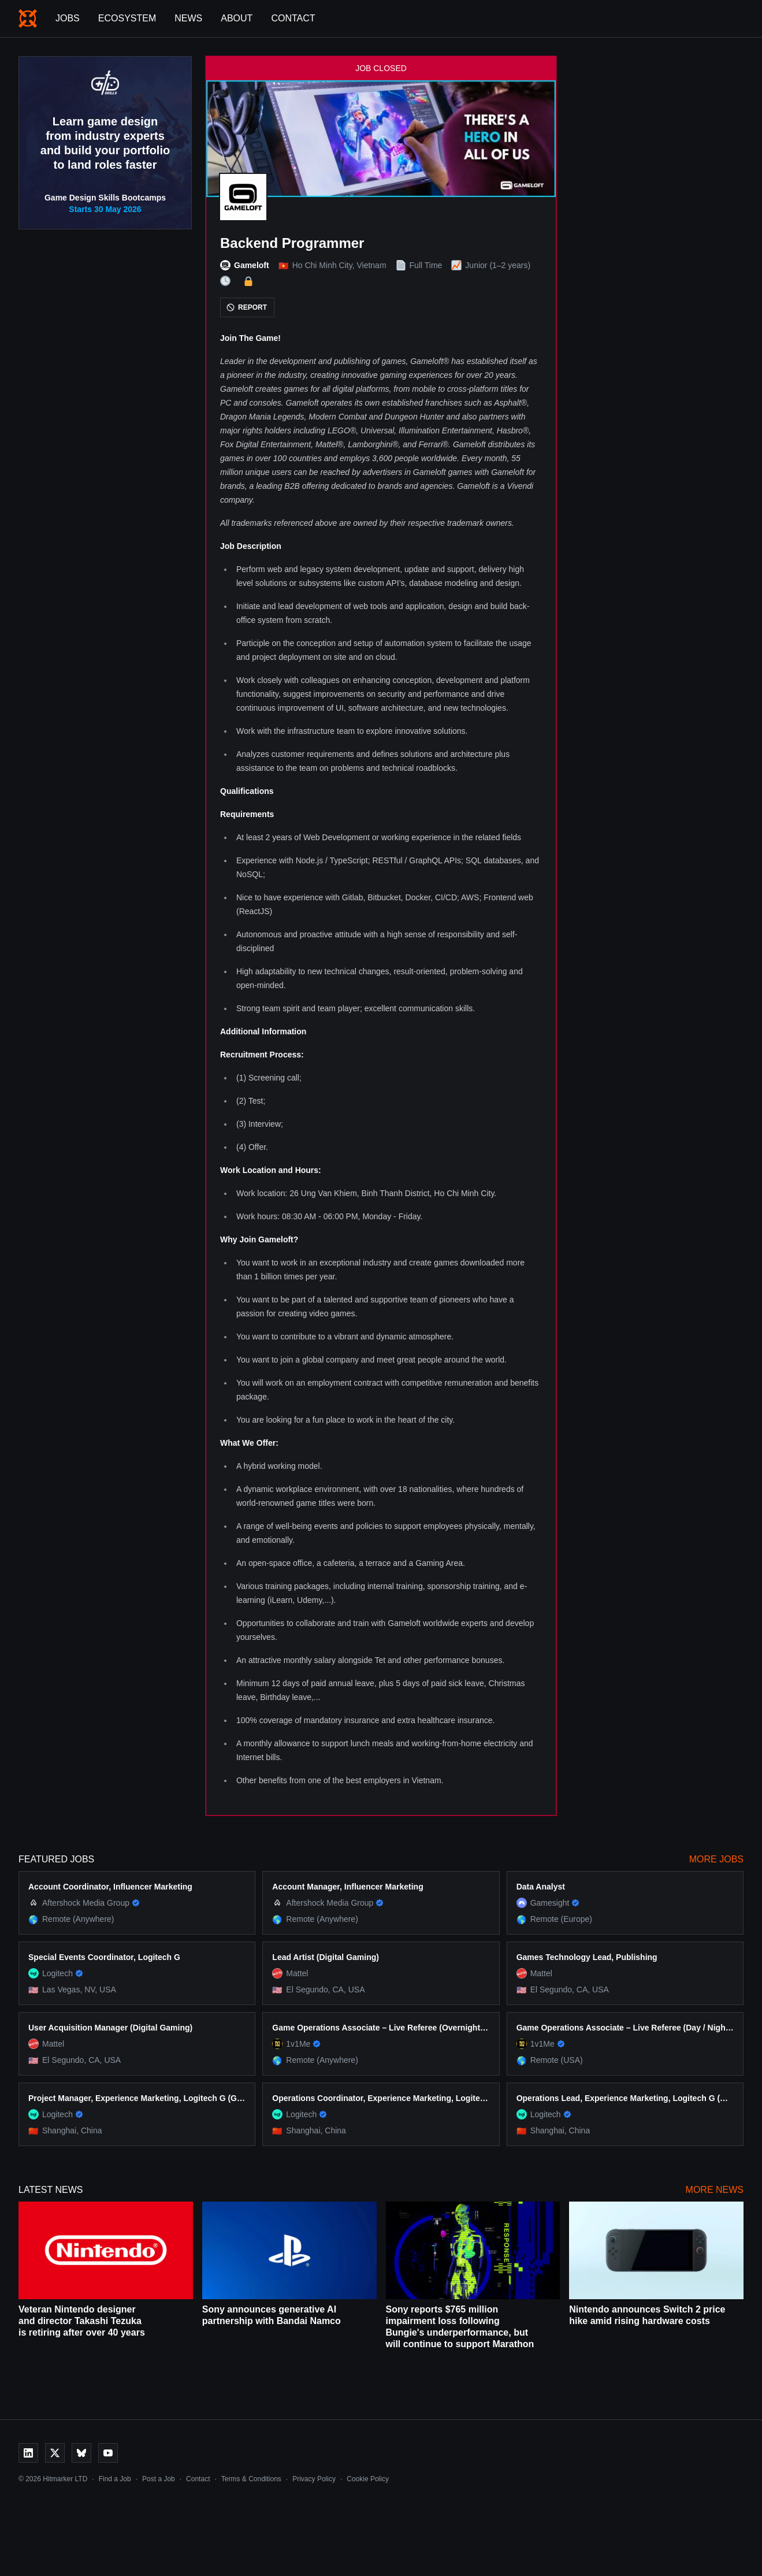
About (236, 18)
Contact (293, 18)
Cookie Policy (368, 2479)
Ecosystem (127, 18)
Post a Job (158, 2479)
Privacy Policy (314, 2479)
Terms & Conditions (251, 2479)
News (188, 18)
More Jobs (716, 1859)
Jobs (67, 18)
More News (715, 2190)
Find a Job (115, 2479)
